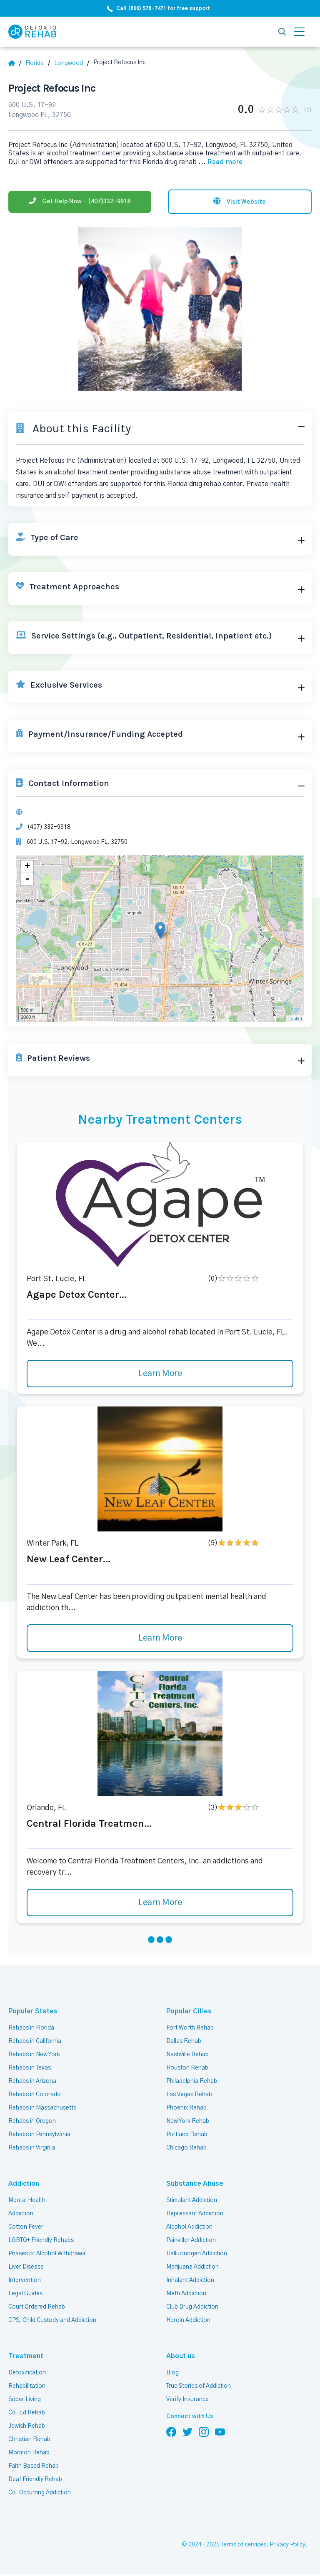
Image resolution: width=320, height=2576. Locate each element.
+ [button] (27, 866)
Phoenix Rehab (186, 2108)
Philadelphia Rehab (191, 2081)
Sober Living (24, 2399)
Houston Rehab (187, 2068)
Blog (172, 2373)
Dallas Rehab (183, 2041)
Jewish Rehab (26, 2426)
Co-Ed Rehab (26, 2413)
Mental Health (26, 2200)
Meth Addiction (186, 2294)
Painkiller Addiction (191, 2240)
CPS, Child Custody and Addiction (52, 2320)
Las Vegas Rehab (189, 2094)
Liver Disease (26, 2267)
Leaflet (295, 1018)
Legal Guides (25, 2294)
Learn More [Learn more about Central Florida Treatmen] (160, 1902)
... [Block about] (220, 162)
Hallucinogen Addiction (196, 2254)
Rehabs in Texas (29, 2068)
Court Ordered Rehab (36, 2307)
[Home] (14, 63)
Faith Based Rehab (33, 2466)
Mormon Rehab (29, 2453)
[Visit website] (240, 202)
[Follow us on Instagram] (204, 2431)
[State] (37, 63)
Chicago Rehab (186, 2148)
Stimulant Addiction (191, 2200)
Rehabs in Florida (31, 2028)
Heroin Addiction (188, 2320)
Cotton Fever (25, 2227)
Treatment (25, 2356)
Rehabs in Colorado (34, 2094)
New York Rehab (187, 2121)
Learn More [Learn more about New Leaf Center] (160, 1638)
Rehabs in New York (34, 2054)
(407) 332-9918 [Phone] (49, 827)
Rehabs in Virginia (31, 2148)
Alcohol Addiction (189, 2227)
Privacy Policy (287, 2545)
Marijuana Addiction (192, 2267)
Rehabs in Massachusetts (42, 2108)
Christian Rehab (29, 2439)
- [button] (27, 879)
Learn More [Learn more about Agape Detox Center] (160, 1373)
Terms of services (243, 2545)
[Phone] (79, 202)
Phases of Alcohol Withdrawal (47, 2254)
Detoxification (27, 2373)
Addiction (23, 2183)
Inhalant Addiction (190, 2280)
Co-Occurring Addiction (39, 2493)
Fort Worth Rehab (190, 2028)
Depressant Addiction (194, 2214)
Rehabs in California (34, 2041)
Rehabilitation (26, 2386)
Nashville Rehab (187, 2054)
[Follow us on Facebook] (171, 2431)
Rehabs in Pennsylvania (39, 2134)
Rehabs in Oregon (32, 2121)
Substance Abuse (194, 2183)
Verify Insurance (187, 2399)
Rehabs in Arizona (32, 2081)
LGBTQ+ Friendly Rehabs (41, 2240)
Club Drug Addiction (192, 2307)
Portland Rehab (187, 2134)
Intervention (24, 2280)
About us (180, 2356)
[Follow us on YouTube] (220, 2431)
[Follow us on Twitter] (187, 2431)
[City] (71, 63)
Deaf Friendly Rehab (35, 2479)
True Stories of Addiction (198, 2386)
